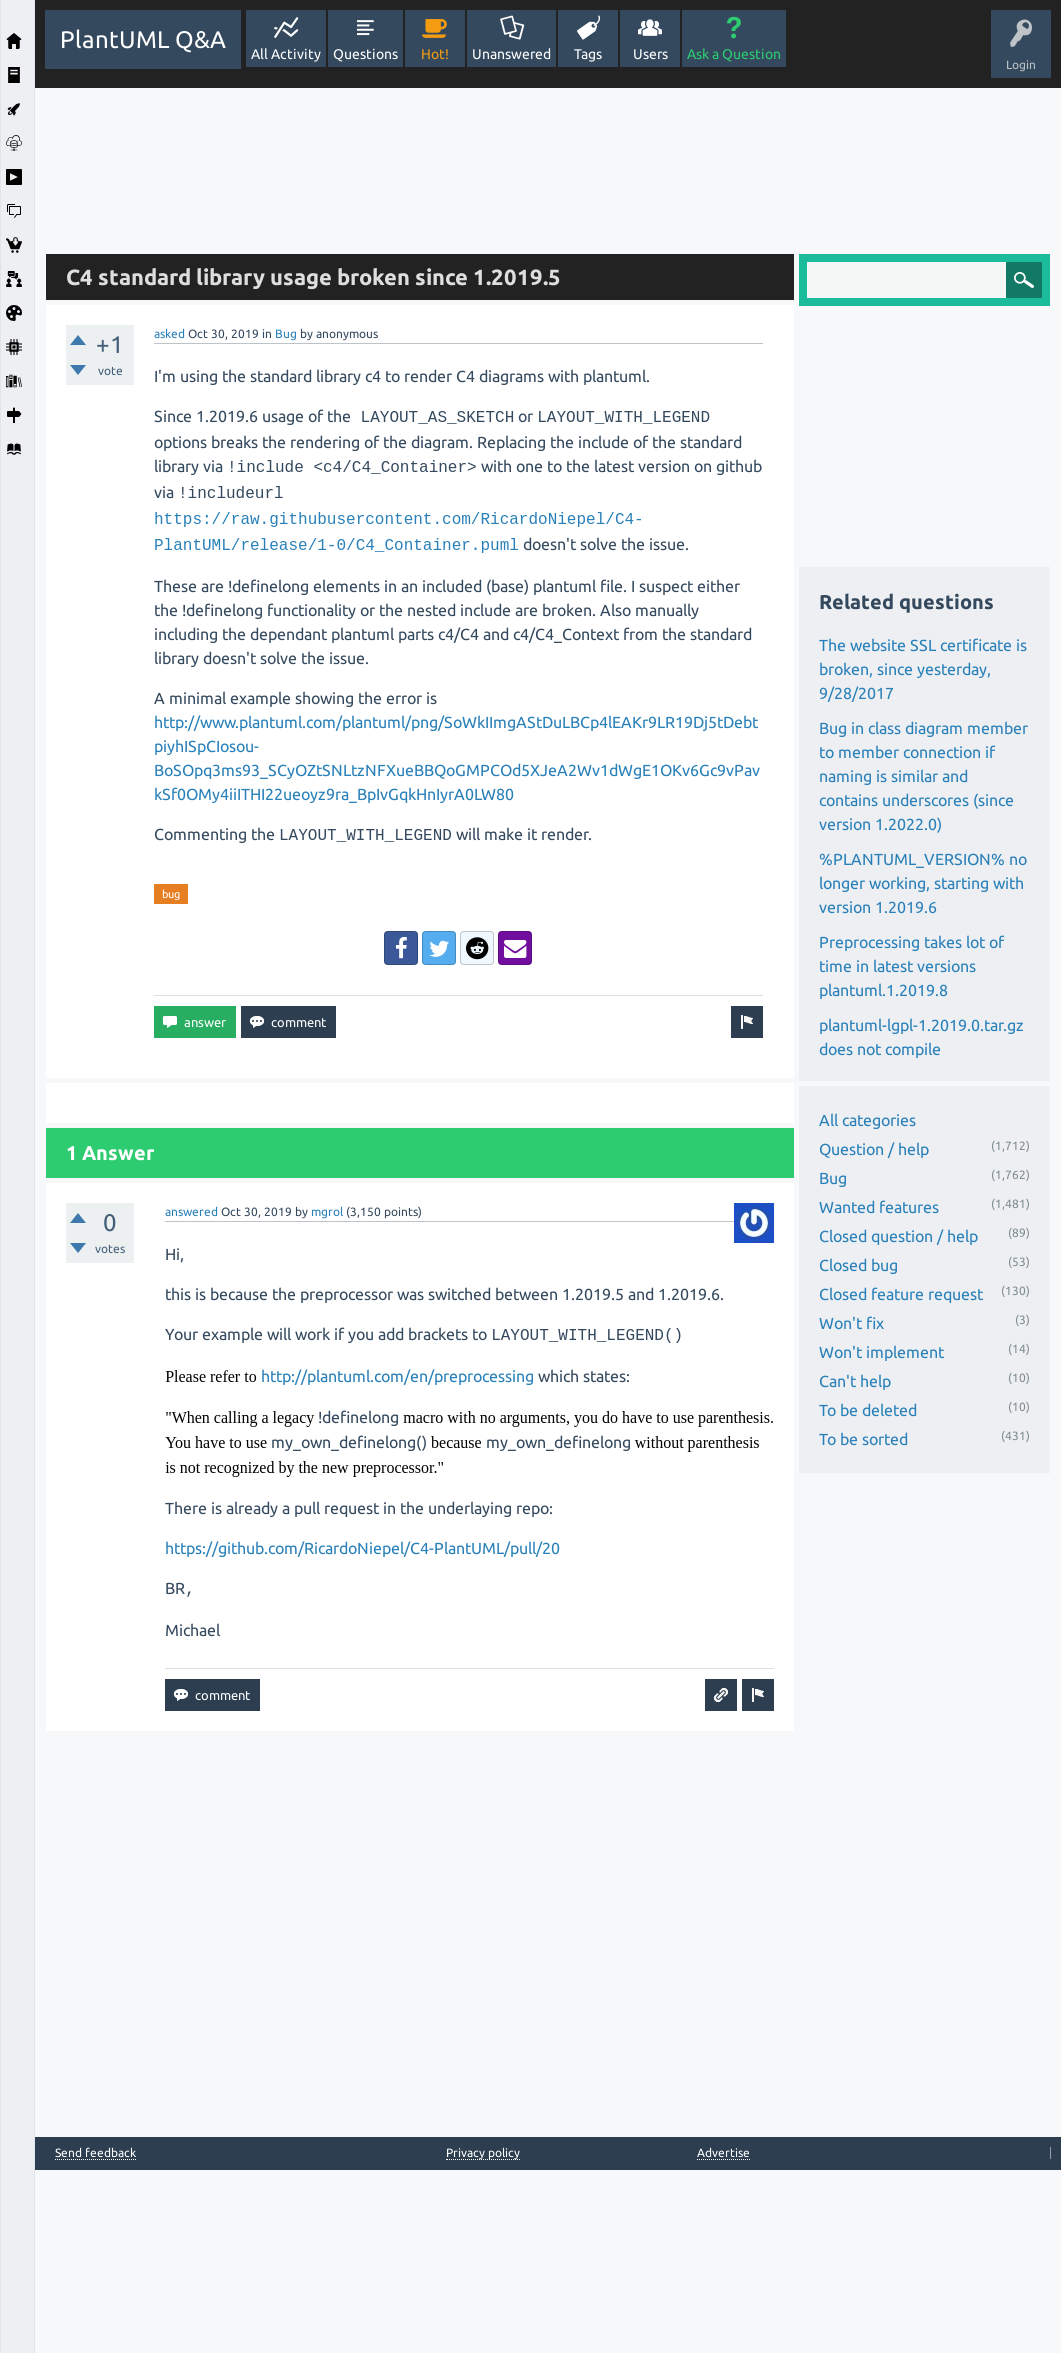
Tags (588, 54)
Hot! (435, 54)
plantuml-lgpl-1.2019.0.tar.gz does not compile (921, 1037)
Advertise (723, 2152)
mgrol (327, 1211)
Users (650, 54)
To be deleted (868, 1410)
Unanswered (511, 54)
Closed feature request (901, 1294)
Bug (286, 333)
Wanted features (879, 1207)
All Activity (286, 54)
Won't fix (851, 1323)
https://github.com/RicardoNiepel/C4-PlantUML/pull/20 (362, 1548)
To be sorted (863, 1439)
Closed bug (858, 1265)
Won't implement (881, 1352)
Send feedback (95, 2153)
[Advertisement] (548, 163)
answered (191, 1211)
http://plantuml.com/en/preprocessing (397, 1376)
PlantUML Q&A (143, 39)
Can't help (855, 1381)
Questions (365, 54)
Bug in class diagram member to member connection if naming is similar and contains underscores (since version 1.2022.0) (923, 776)
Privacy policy (483, 2152)
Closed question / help (898, 1236)
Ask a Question (734, 54)
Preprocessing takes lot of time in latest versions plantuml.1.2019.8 (911, 966)
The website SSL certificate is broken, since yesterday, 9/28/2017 (923, 669)
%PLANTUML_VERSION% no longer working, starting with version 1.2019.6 (923, 883)
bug (171, 894)
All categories (867, 1120)
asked (169, 333)
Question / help (874, 1149)
